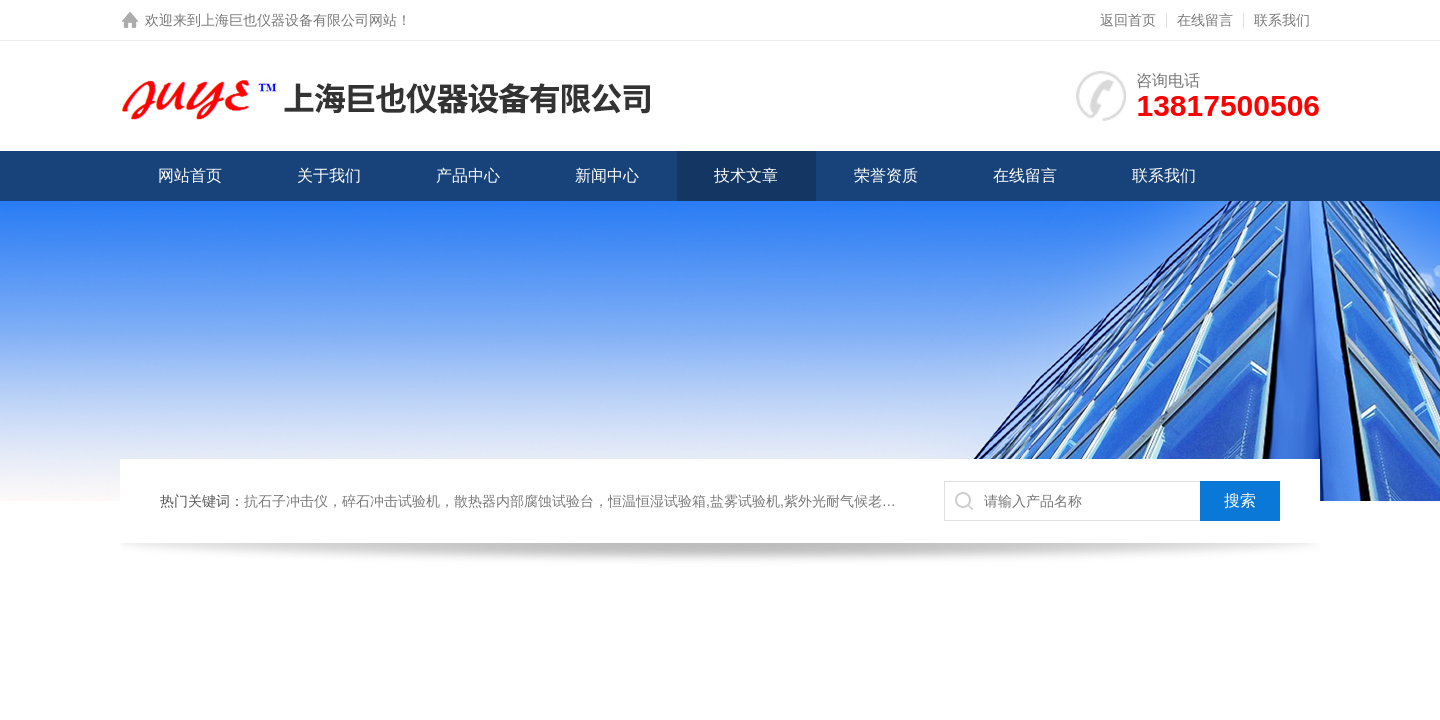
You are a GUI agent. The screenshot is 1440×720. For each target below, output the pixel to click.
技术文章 (746, 175)
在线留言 (1205, 20)
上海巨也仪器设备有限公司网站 (299, 20)
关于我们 (329, 175)
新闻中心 (607, 175)
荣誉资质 (886, 175)
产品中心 (468, 175)
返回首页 (1128, 20)
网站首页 (190, 175)
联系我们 (1282, 20)
